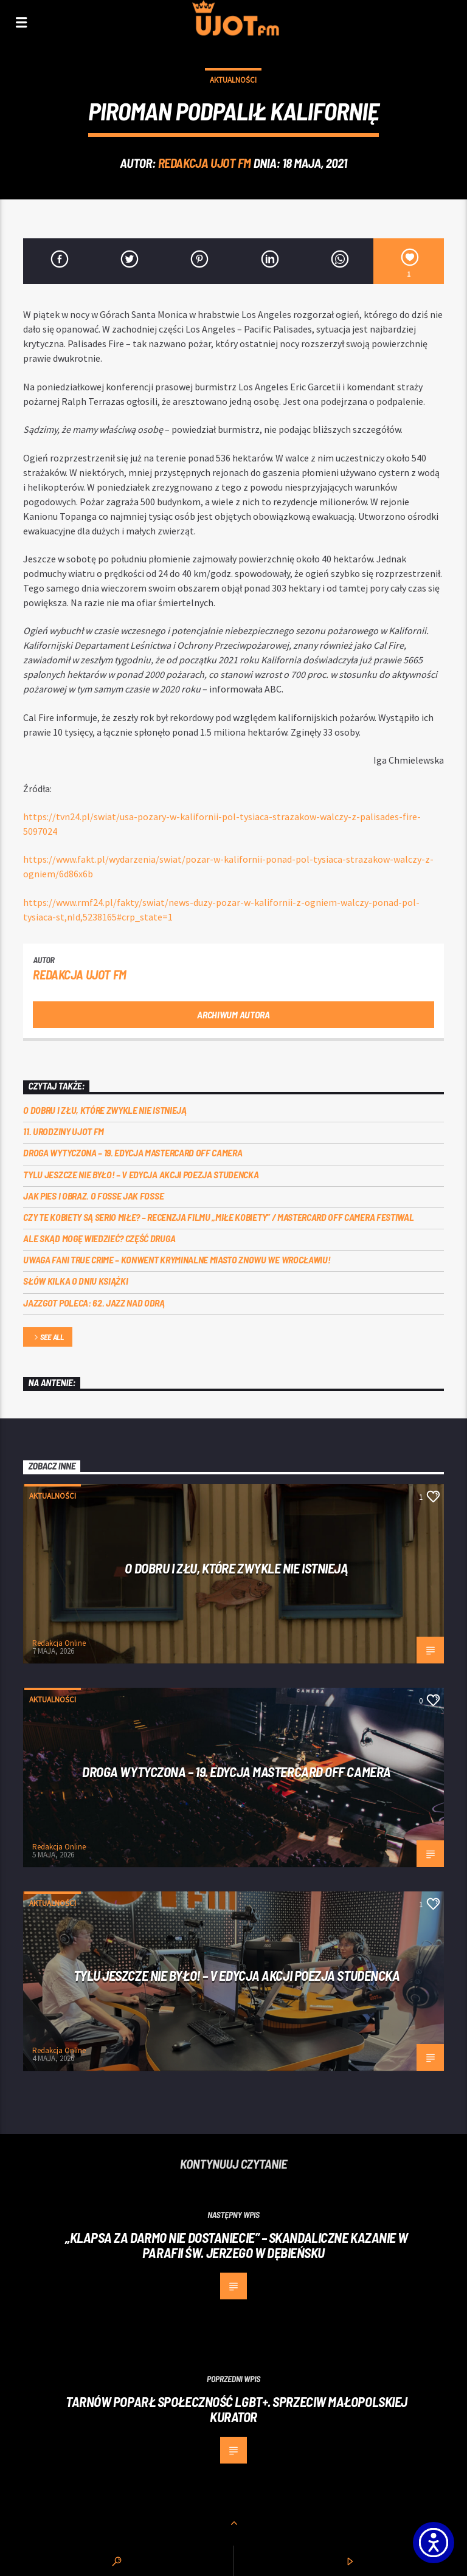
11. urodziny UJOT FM (63, 1131)
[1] (408, 261)
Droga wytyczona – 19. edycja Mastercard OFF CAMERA (132, 1152)
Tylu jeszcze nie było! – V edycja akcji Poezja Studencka (140, 1174)
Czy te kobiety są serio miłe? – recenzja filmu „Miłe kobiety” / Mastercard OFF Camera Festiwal (218, 1217)
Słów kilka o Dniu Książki (75, 1280)
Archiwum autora (233, 1014)
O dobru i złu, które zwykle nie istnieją (104, 1110)
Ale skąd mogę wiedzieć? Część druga (99, 1238)
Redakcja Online (59, 1643)
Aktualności (233, 80)
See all (48, 1338)
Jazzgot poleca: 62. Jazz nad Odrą (93, 1302)
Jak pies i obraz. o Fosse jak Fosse (93, 1195)
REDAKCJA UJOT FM (204, 162)
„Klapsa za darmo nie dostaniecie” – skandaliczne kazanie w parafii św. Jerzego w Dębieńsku (236, 2244)
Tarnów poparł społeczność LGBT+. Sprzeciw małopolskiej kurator (236, 2409)
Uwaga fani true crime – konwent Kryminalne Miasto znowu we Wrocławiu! (176, 1259)
